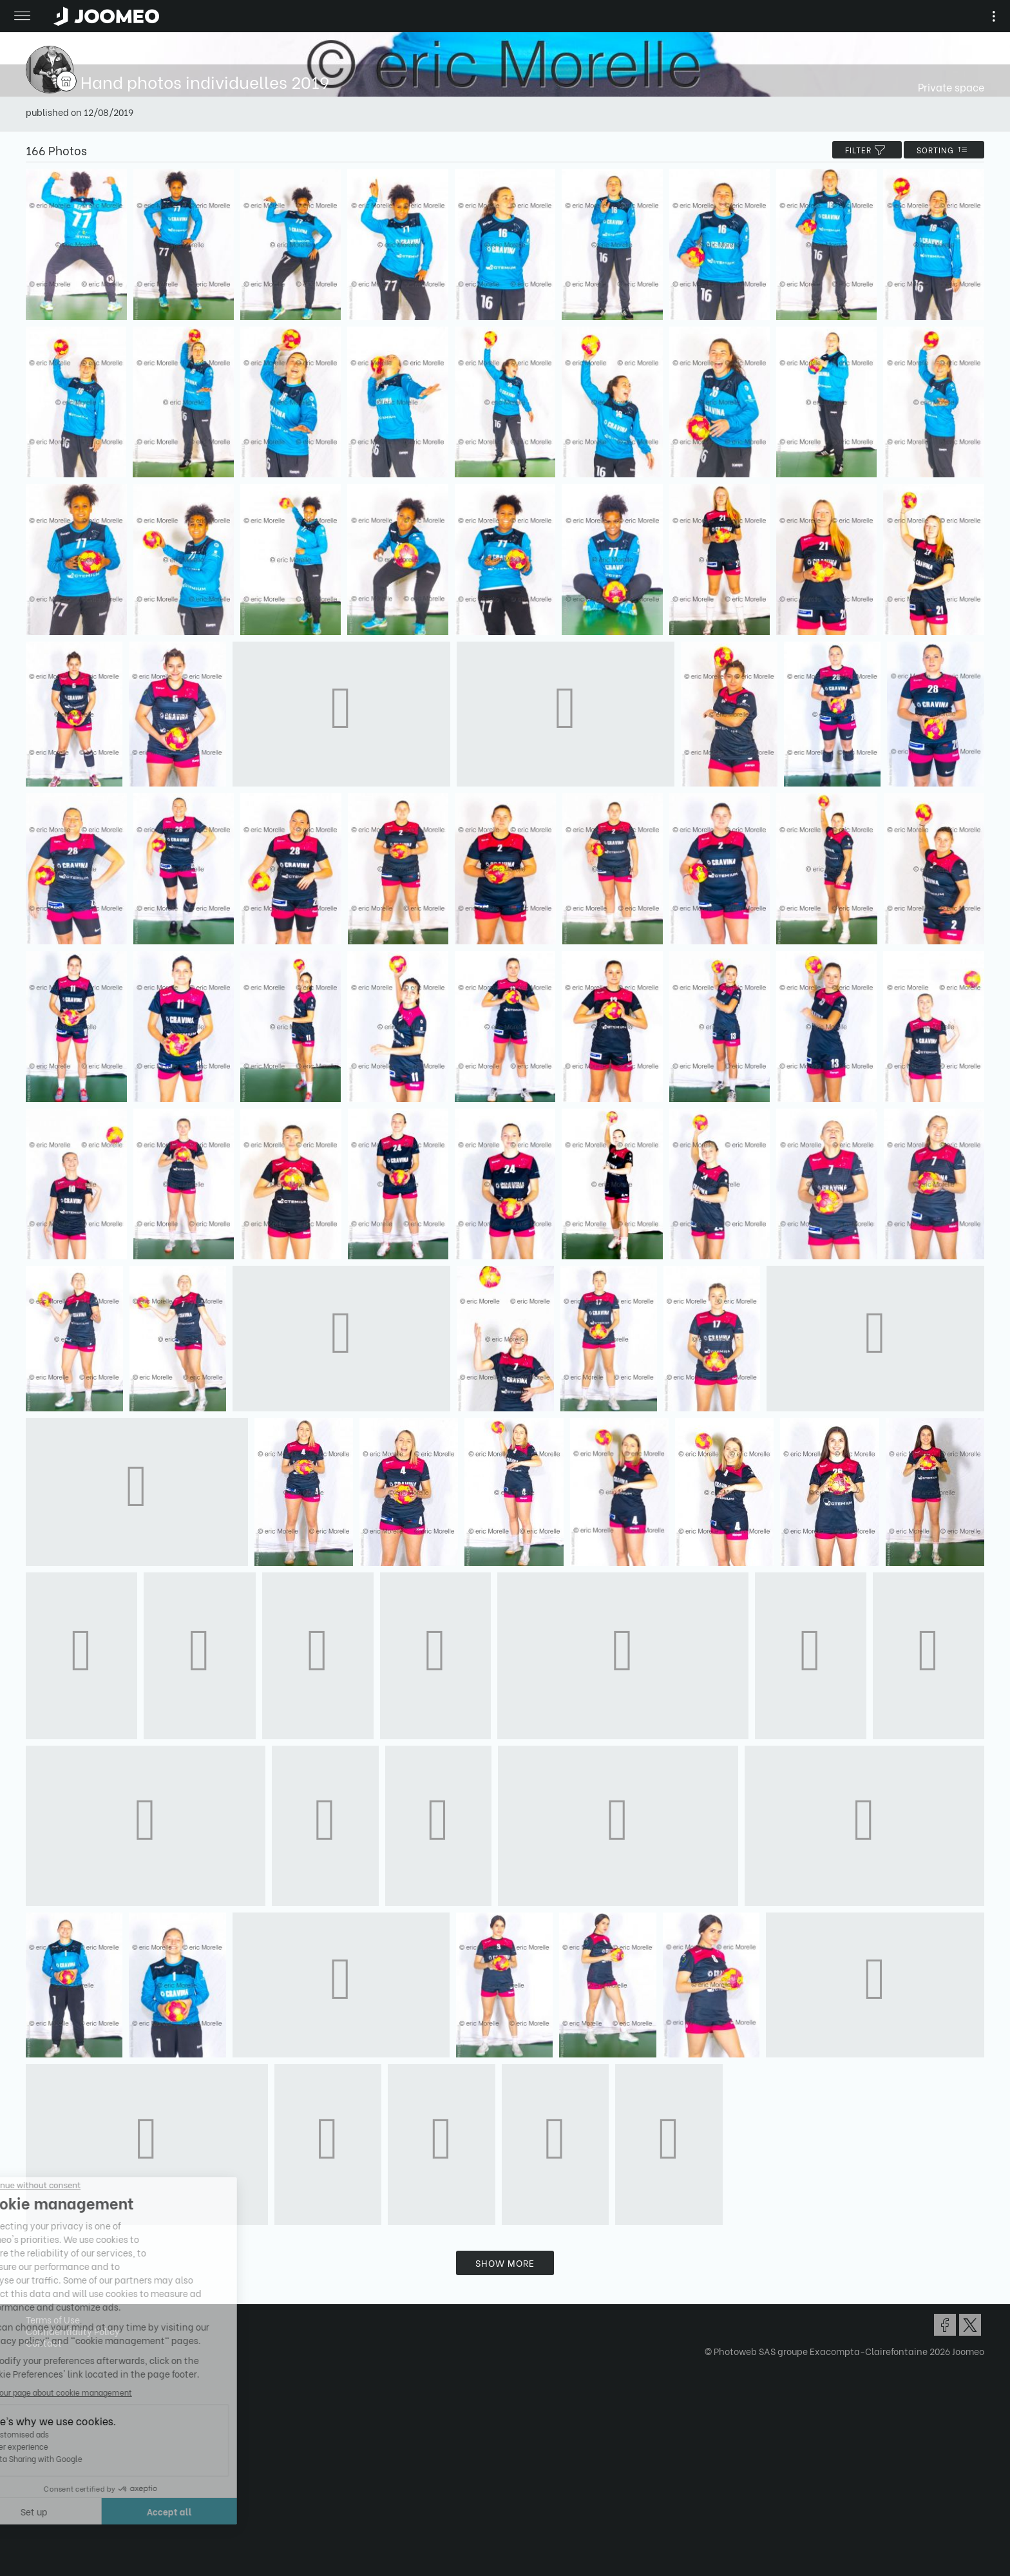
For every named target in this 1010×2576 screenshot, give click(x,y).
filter (867, 149)
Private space (951, 86)
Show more (505, 2262)
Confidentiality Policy (73, 2331)
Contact (44, 2342)
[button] (34, 2509)
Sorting (944, 149)
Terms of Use (53, 2319)
